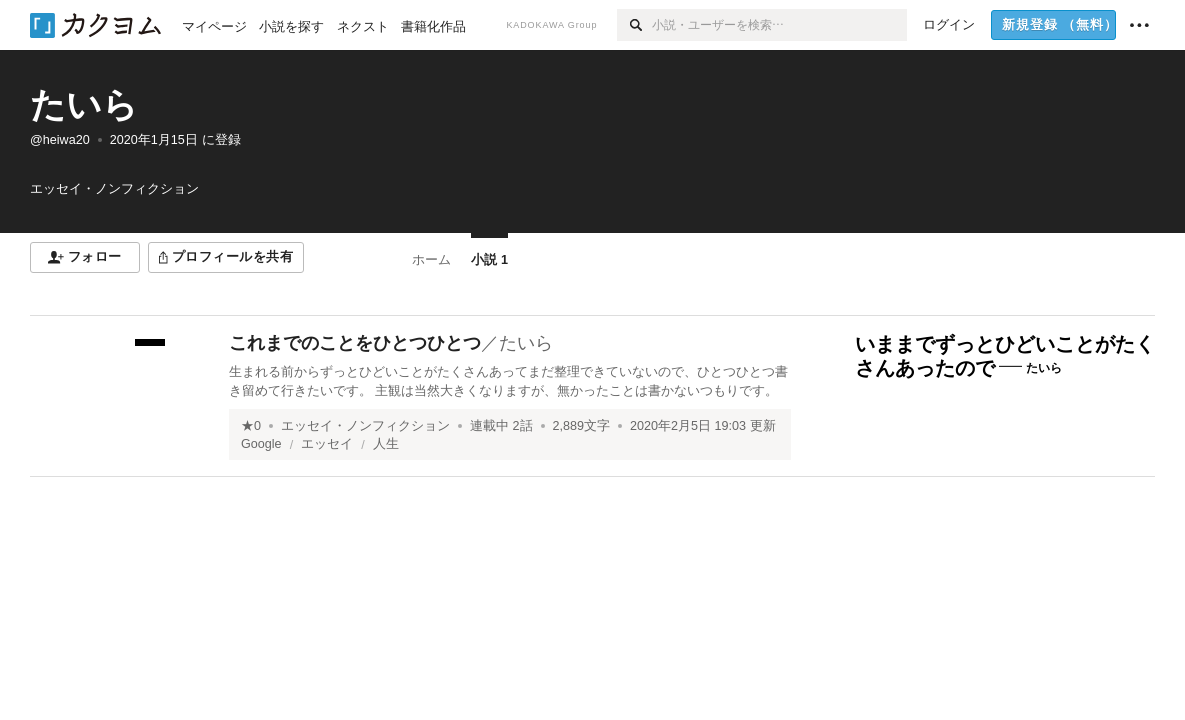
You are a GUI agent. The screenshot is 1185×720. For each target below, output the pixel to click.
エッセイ (327, 444)
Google (261, 444)
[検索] (634, 25)
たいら (84, 104)
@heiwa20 (60, 140)
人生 (386, 444)
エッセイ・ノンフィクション (365, 426)
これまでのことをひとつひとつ (355, 343)
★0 (251, 426)
